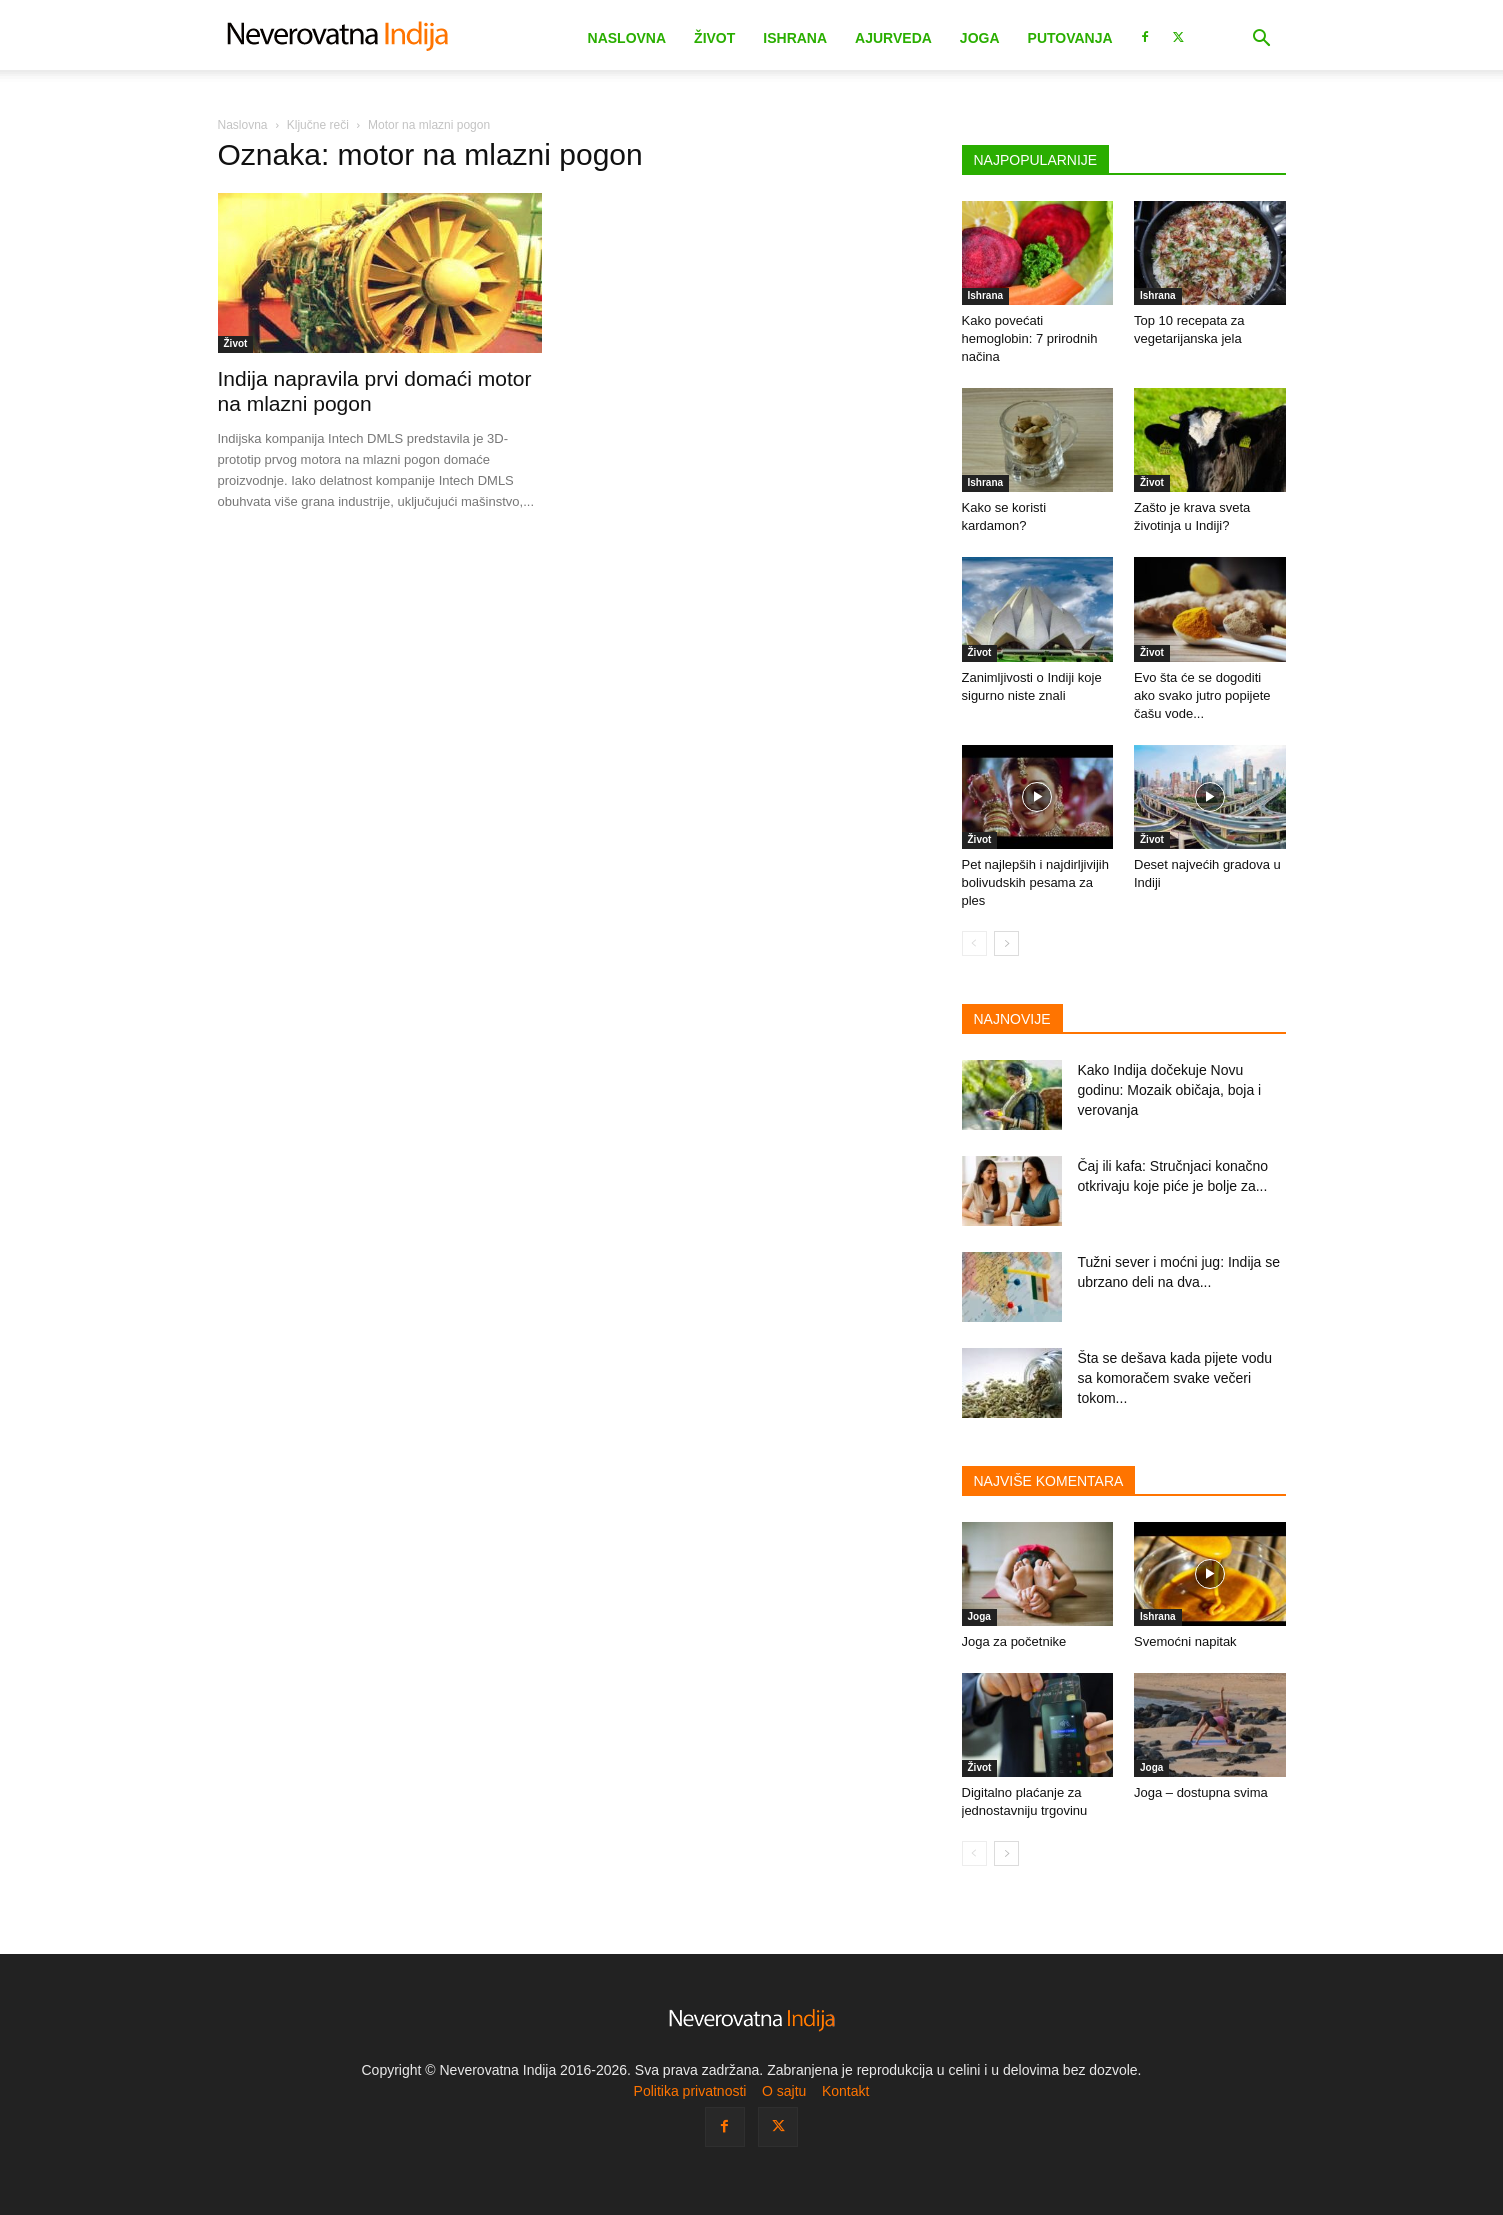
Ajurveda (893, 38)
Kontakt (845, 2091)
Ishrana (795, 38)
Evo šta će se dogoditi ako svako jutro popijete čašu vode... (1202, 695)
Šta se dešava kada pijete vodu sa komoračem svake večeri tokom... (1175, 1378)
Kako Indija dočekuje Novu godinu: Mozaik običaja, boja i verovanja (1170, 1090)
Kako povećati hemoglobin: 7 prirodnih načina (1030, 338)
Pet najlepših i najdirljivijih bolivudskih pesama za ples (1035, 882)
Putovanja (1070, 38)
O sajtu (784, 2091)
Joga (980, 38)
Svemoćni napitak (1185, 1641)
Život (714, 38)
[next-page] (1006, 943)
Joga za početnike (1014, 1641)
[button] (1262, 40)
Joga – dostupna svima (1201, 1792)
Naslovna (627, 38)
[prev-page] (974, 943)
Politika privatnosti (690, 2091)
